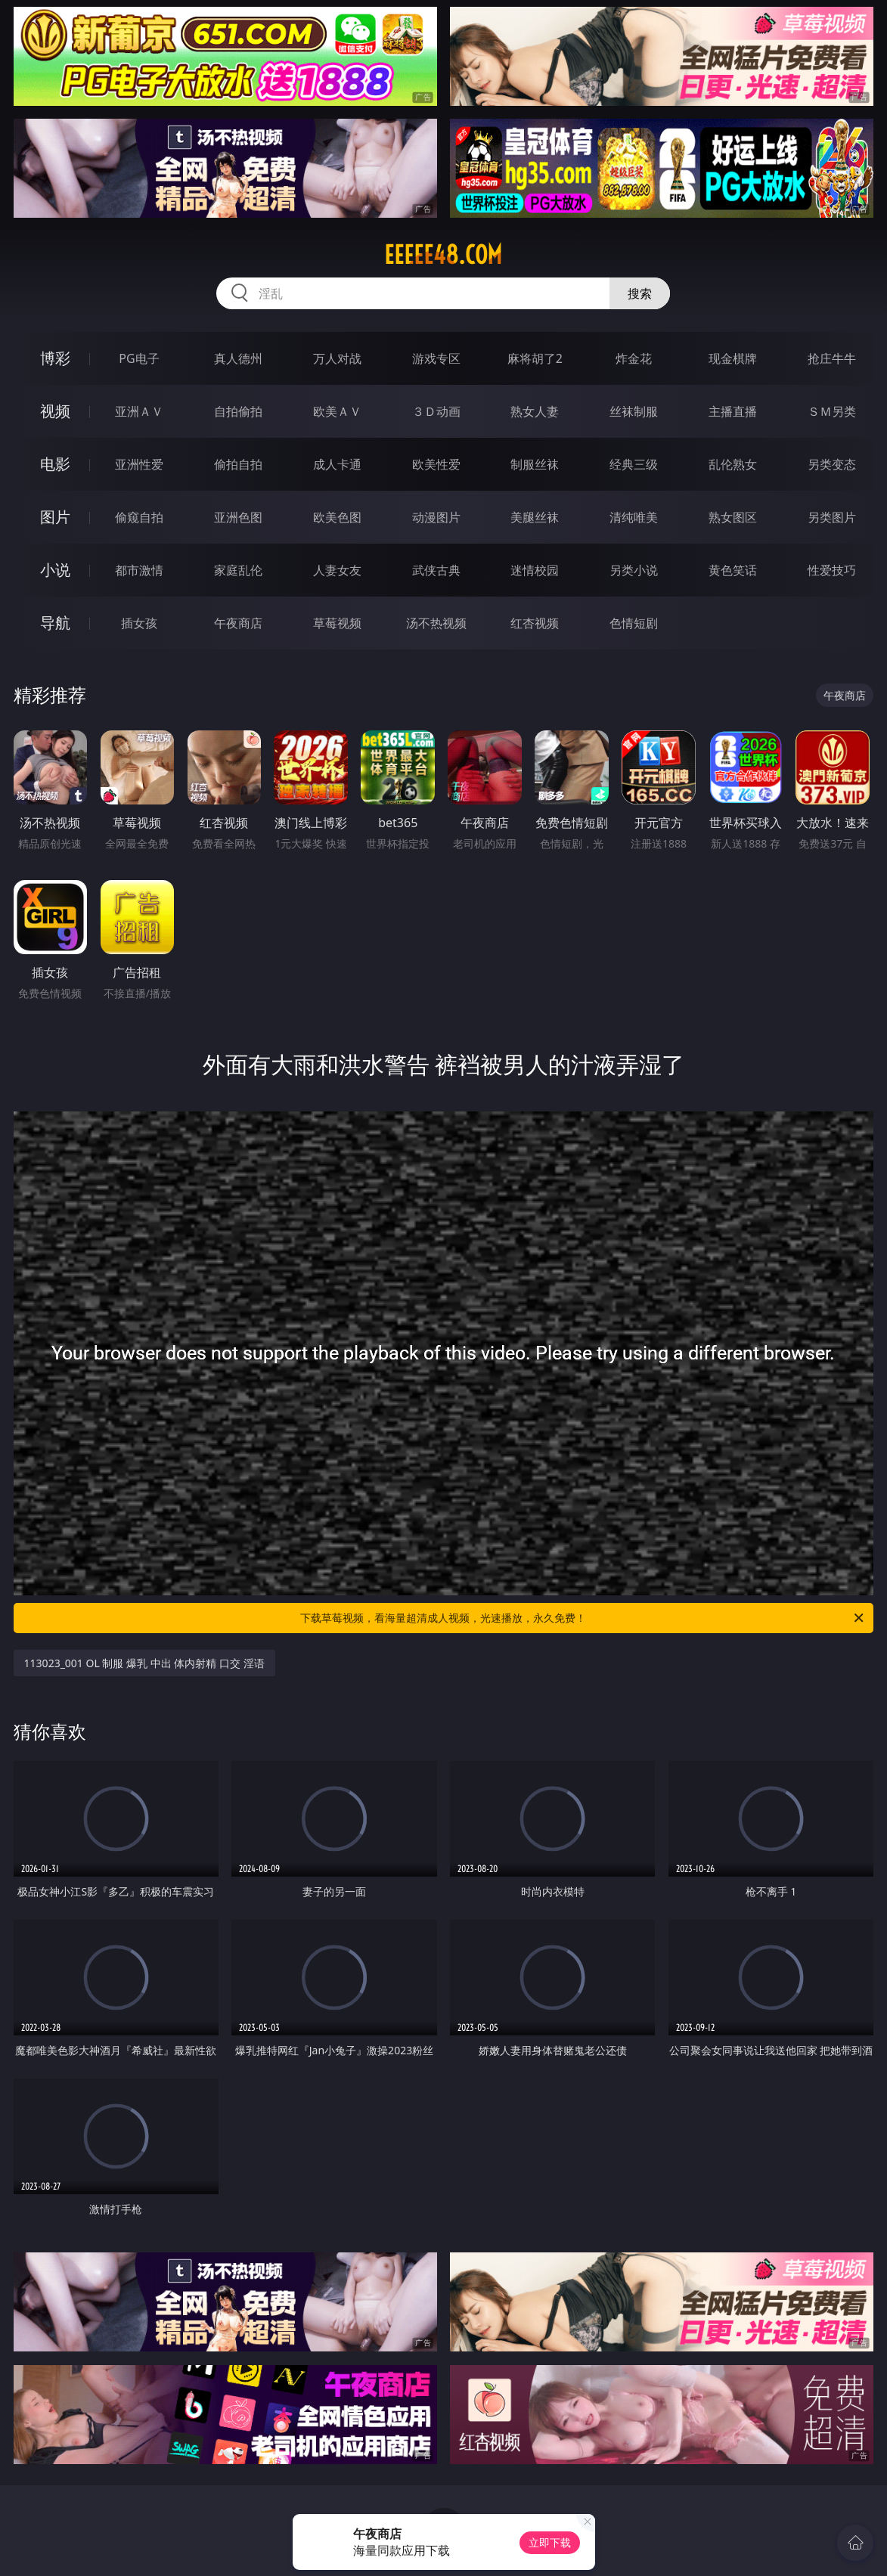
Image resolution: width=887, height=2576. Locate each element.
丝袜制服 (633, 411)
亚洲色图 (238, 517)
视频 (55, 411)
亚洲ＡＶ (139, 411)
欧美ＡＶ (337, 411)
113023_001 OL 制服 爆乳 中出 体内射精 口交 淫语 (144, 1663)
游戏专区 (436, 358)
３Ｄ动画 (436, 411)
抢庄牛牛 (832, 358)
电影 (55, 464)
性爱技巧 (832, 570)
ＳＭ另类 (832, 411)
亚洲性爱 (139, 464)
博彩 (55, 358)
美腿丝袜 (534, 517)
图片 (55, 517)
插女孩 (139, 623)
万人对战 (337, 358)
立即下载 (550, 2542)
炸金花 (634, 358)
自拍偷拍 (238, 411)
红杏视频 (534, 623)
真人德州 (238, 358)
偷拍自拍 (238, 464)
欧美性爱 (436, 464)
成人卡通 (337, 464)
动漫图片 (436, 517)
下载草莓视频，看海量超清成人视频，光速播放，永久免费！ (583, 1618)
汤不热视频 (436, 623)
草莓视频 (337, 623)
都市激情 (139, 570)
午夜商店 (238, 623)
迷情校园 (534, 570)
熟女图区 (733, 517)
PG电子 (139, 358)
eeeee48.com (443, 255)
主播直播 (733, 411)
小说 (55, 570)
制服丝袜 (534, 464)
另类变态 (832, 464)
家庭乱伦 (238, 570)
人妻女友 (337, 570)
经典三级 (633, 464)
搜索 (640, 293)
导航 (55, 622)
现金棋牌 (733, 358)
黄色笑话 (733, 570)
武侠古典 (436, 570)
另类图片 (832, 517)
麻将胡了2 (535, 358)
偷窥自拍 (139, 517)
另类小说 (633, 570)
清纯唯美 (633, 517)
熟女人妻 (534, 411)
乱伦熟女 (733, 464)
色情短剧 (633, 623)
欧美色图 (337, 517)
